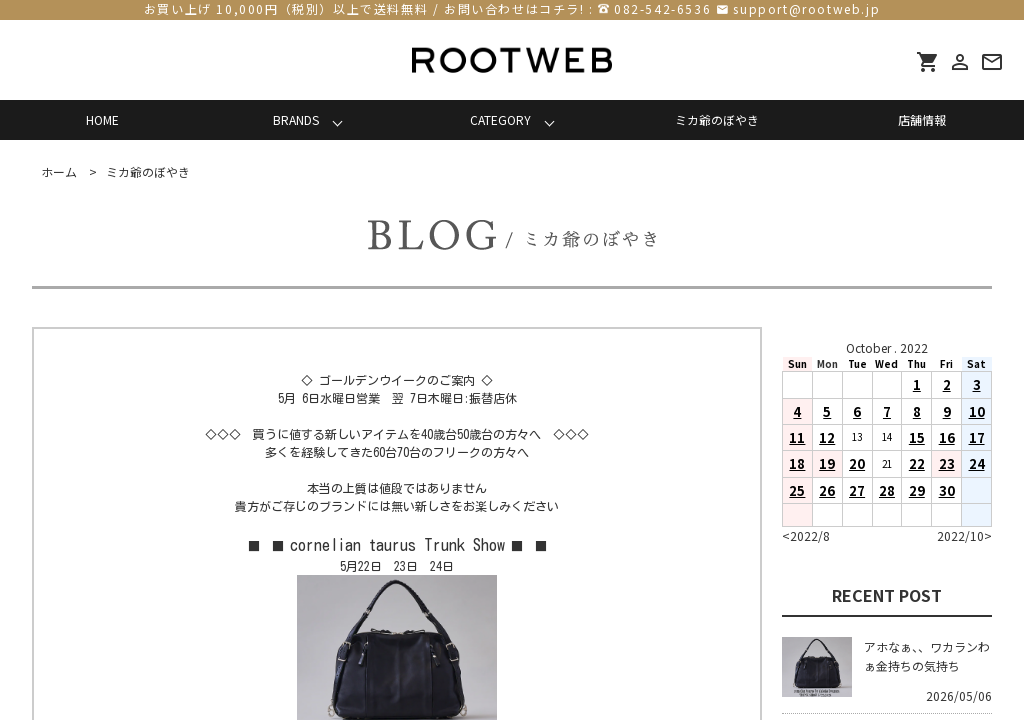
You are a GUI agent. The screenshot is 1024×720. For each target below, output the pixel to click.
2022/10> (964, 535)
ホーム (59, 171)
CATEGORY (500, 119)
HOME (102, 119)
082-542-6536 (662, 8)
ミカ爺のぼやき (717, 119)
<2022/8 (806, 535)
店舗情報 (922, 119)
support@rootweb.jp (806, 8)
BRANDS (296, 119)
